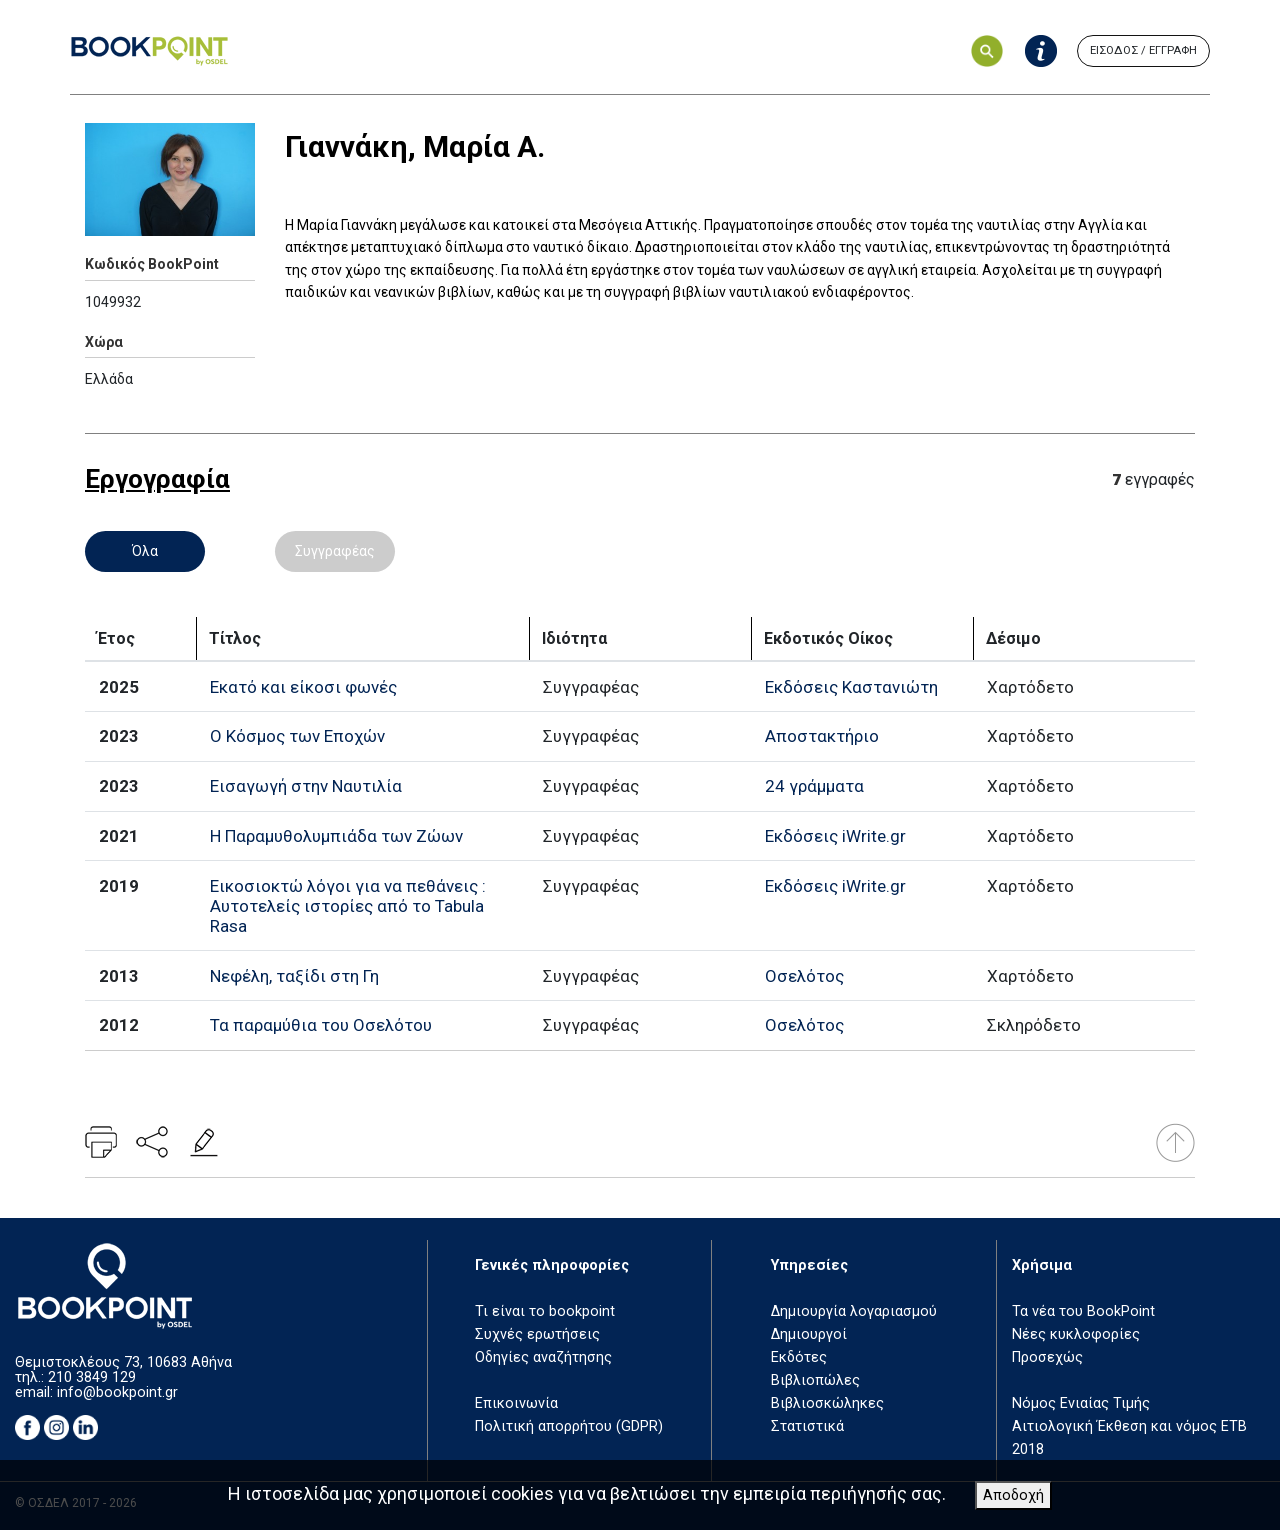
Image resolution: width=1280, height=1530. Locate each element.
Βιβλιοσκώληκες (827, 1403)
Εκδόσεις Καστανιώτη (851, 687)
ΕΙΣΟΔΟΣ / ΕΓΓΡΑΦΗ (1143, 50)
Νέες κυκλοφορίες (1076, 1334)
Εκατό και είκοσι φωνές (303, 687)
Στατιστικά (807, 1426)
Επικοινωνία (516, 1403)
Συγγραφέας (335, 551)
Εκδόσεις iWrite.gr (835, 836)
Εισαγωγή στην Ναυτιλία (306, 786)
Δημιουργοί (809, 1334)
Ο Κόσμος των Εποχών (297, 736)
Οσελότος (804, 976)
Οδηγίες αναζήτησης (543, 1357)
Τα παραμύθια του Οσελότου (321, 1025)
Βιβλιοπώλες (815, 1380)
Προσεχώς (1047, 1357)
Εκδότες (799, 1357)
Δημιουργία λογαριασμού (854, 1311)
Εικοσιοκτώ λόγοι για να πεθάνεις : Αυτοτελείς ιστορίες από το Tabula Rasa (348, 906)
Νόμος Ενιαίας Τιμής (1081, 1403)
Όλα (145, 551)
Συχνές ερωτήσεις (537, 1334)
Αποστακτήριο (822, 736)
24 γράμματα (814, 786)
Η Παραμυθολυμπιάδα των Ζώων (336, 836)
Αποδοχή (1013, 1495)
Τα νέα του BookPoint (1083, 1311)
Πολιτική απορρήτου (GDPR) (569, 1426)
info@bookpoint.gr (117, 1392)
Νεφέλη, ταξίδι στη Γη (294, 976)
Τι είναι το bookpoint (545, 1311)
